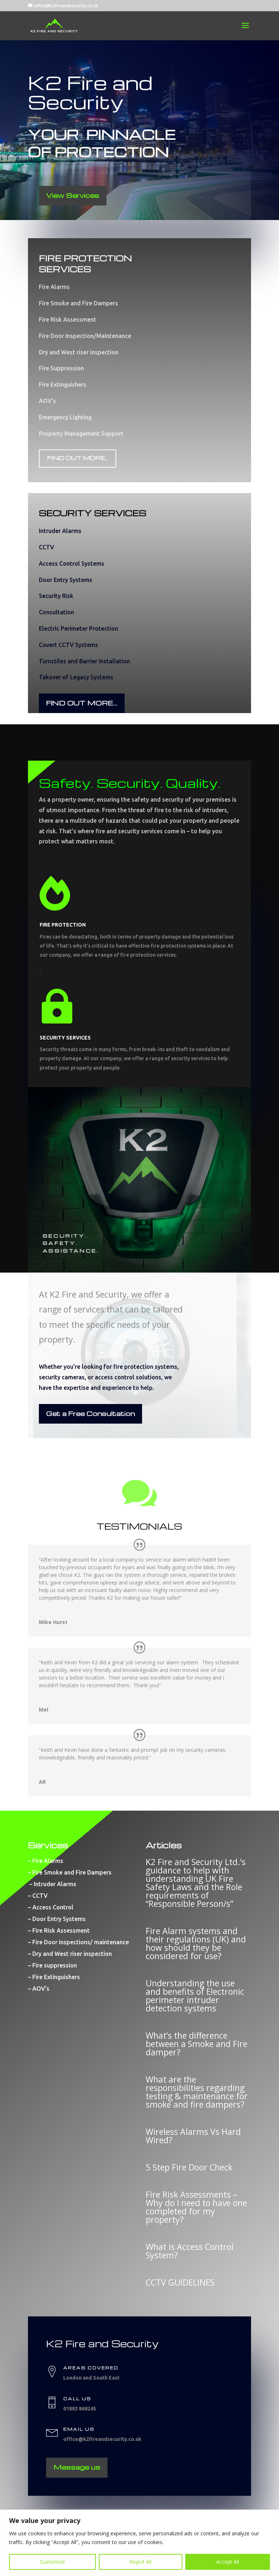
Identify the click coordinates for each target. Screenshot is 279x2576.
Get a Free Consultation (90, 1413)
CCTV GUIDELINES (180, 2282)
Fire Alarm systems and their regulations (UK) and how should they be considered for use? (196, 1943)
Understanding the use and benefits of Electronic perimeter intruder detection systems (195, 1995)
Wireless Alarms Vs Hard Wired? (193, 2136)
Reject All (140, 2561)
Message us (76, 2467)
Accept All (227, 2561)
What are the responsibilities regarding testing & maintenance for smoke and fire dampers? (197, 2092)
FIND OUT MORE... (77, 457)
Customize (52, 2561)
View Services (72, 195)
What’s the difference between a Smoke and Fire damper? (196, 2044)
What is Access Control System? (190, 2251)
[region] (139, 2543)
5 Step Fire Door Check (189, 2167)
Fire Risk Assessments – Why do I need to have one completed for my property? (196, 2207)
